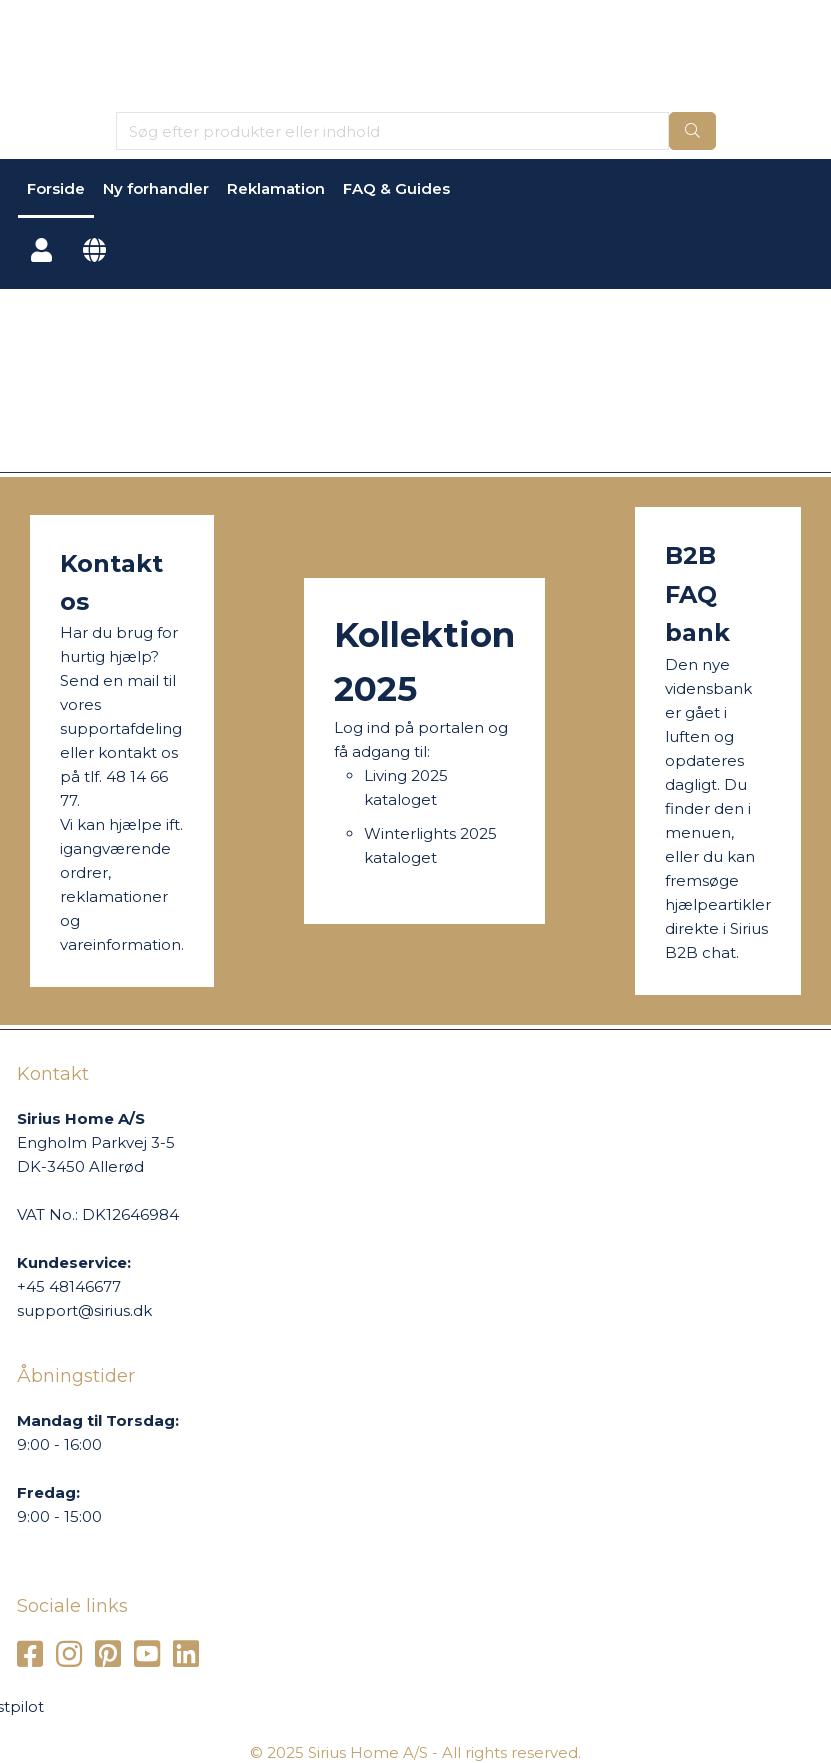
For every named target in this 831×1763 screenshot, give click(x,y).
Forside (56, 188)
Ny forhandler (156, 188)
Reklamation (276, 188)
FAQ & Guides (396, 188)
